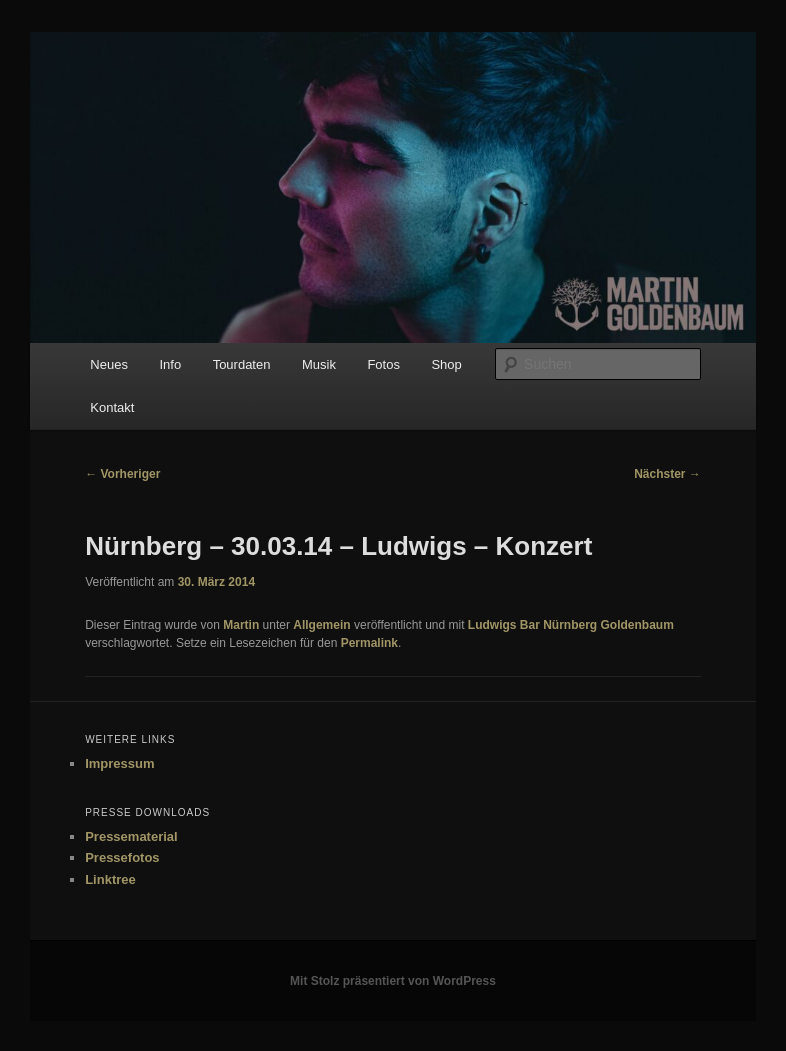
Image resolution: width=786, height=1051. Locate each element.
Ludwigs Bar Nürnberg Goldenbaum (571, 625)
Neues (109, 364)
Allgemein (321, 625)
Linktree (110, 879)
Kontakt (112, 407)
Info (170, 364)
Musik (319, 364)
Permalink (369, 643)
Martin (241, 625)
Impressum (119, 763)
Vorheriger (122, 474)
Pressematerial (131, 836)
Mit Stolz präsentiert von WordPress (393, 981)
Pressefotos (122, 857)
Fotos (383, 364)
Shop (446, 364)
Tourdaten (242, 364)
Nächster (667, 474)
